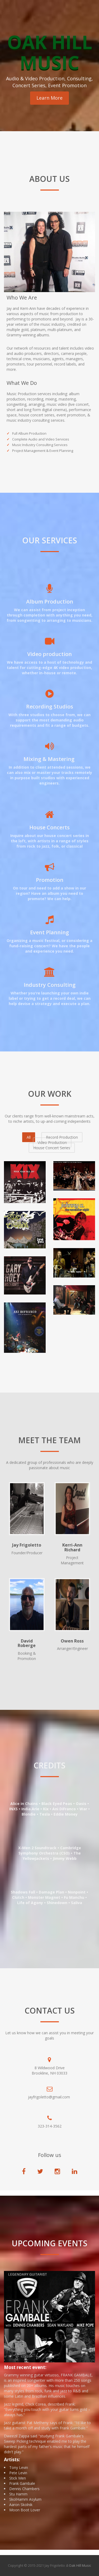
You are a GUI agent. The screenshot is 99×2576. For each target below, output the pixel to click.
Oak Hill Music (80, 2565)
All (29, 1137)
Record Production (62, 1137)
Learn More (49, 98)
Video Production (52, 1142)
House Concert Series (51, 1147)
